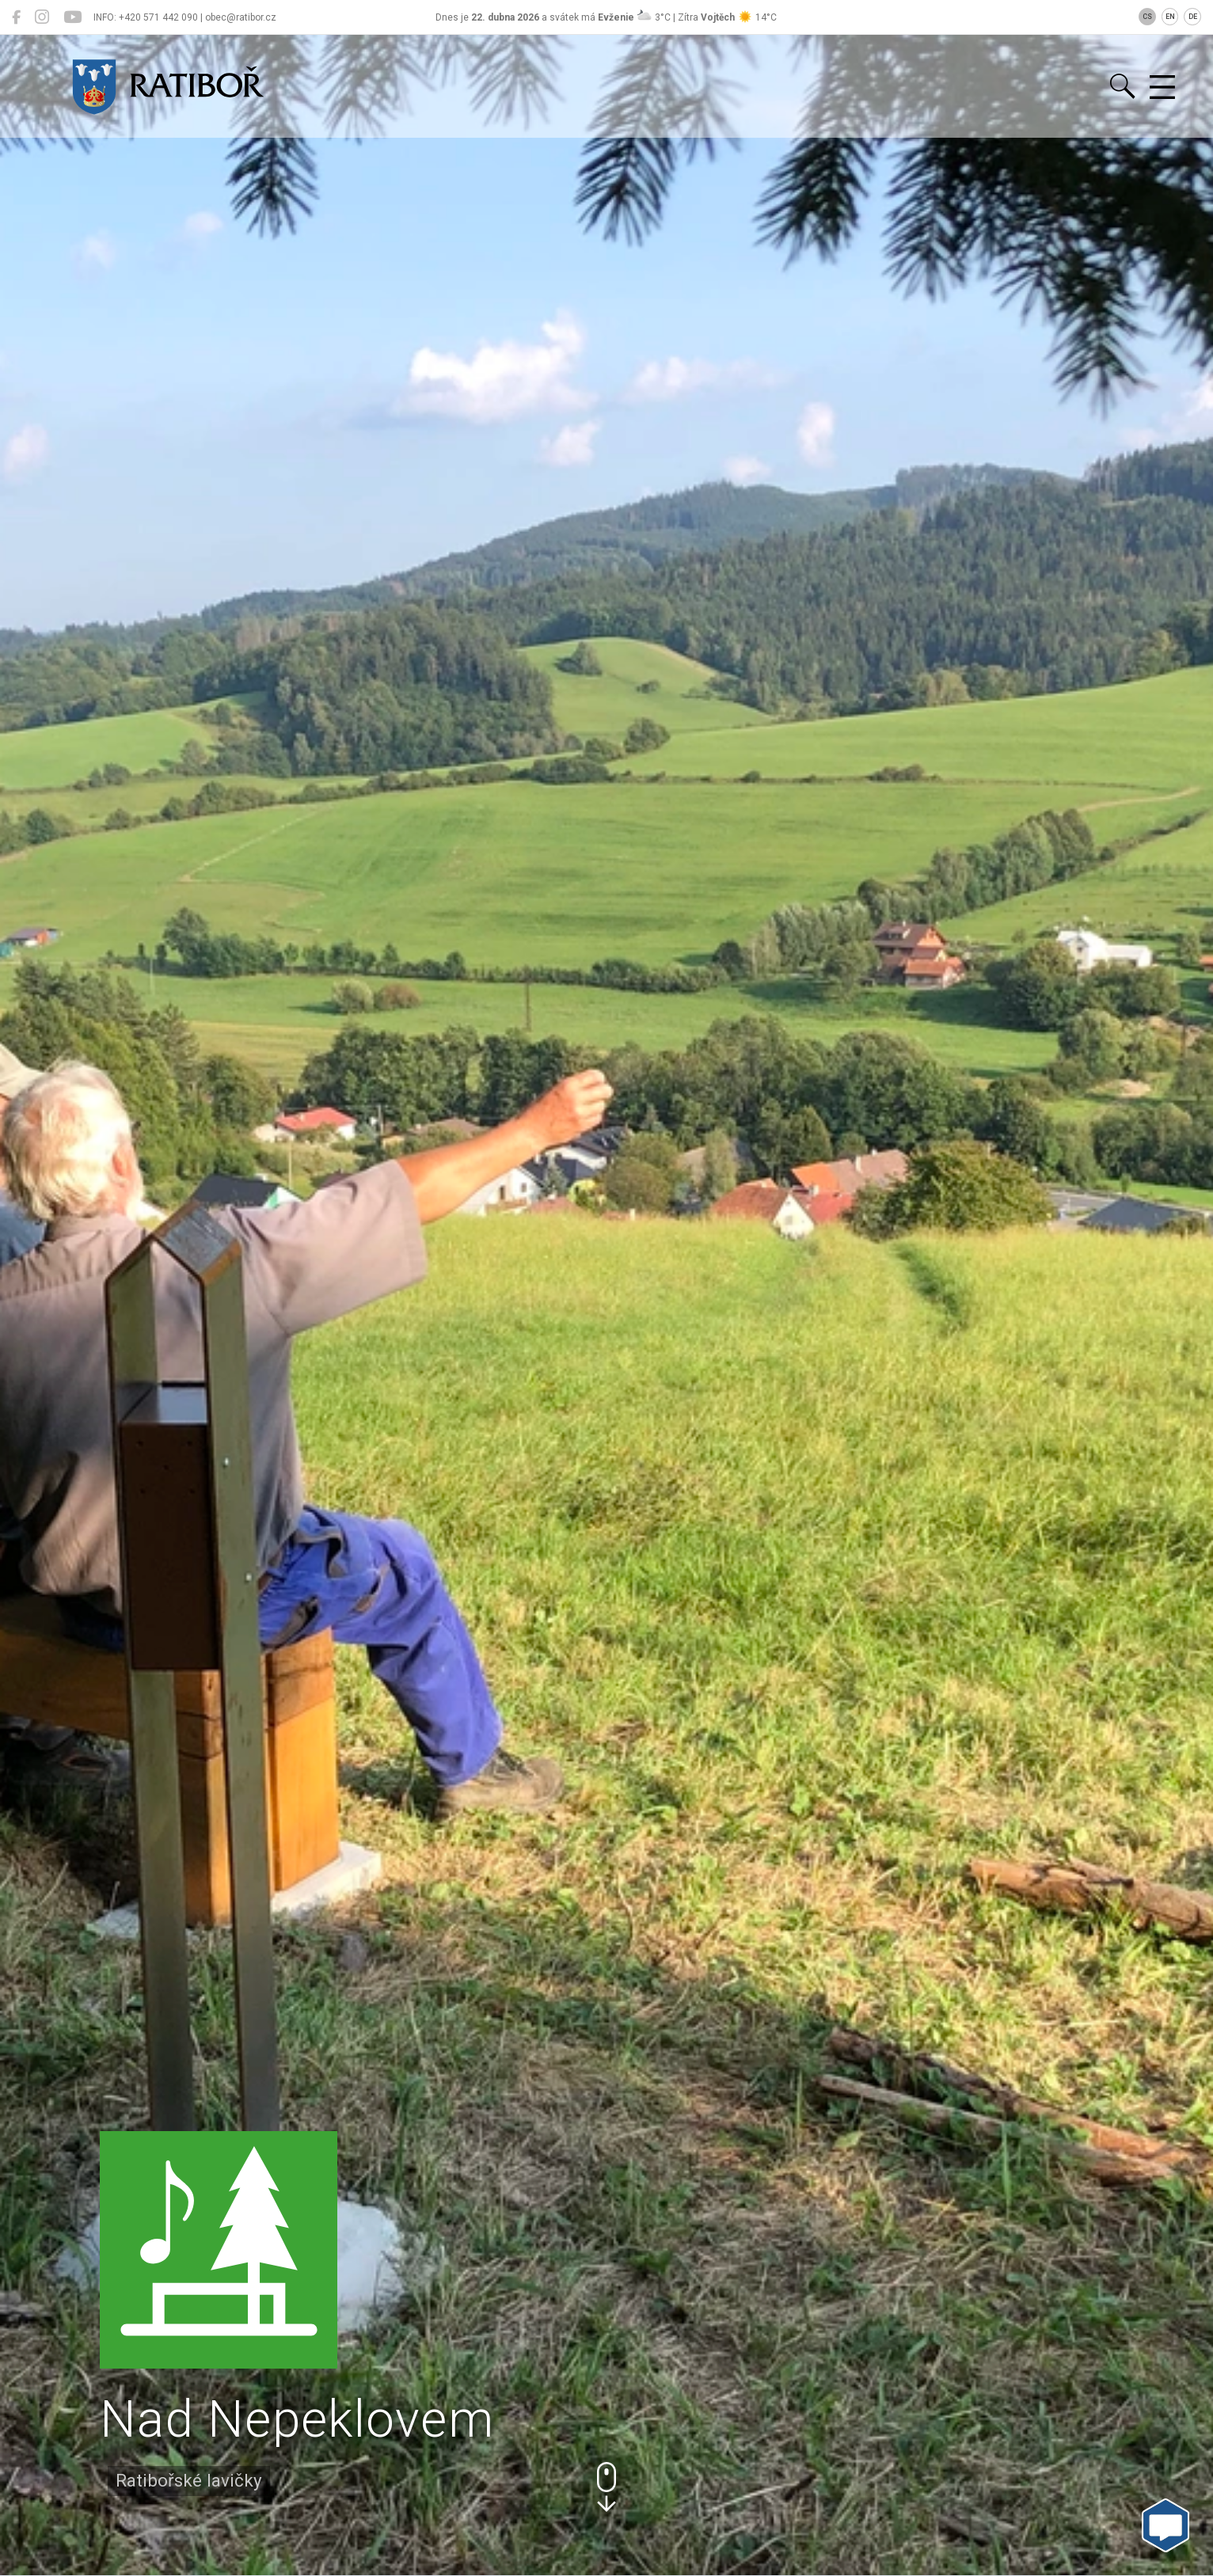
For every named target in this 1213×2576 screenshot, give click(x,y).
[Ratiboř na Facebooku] (16, 17)
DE (1192, 17)
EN (1170, 17)
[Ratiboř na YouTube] (72, 17)
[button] (606, 2487)
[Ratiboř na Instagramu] (42, 17)
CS (1147, 17)
